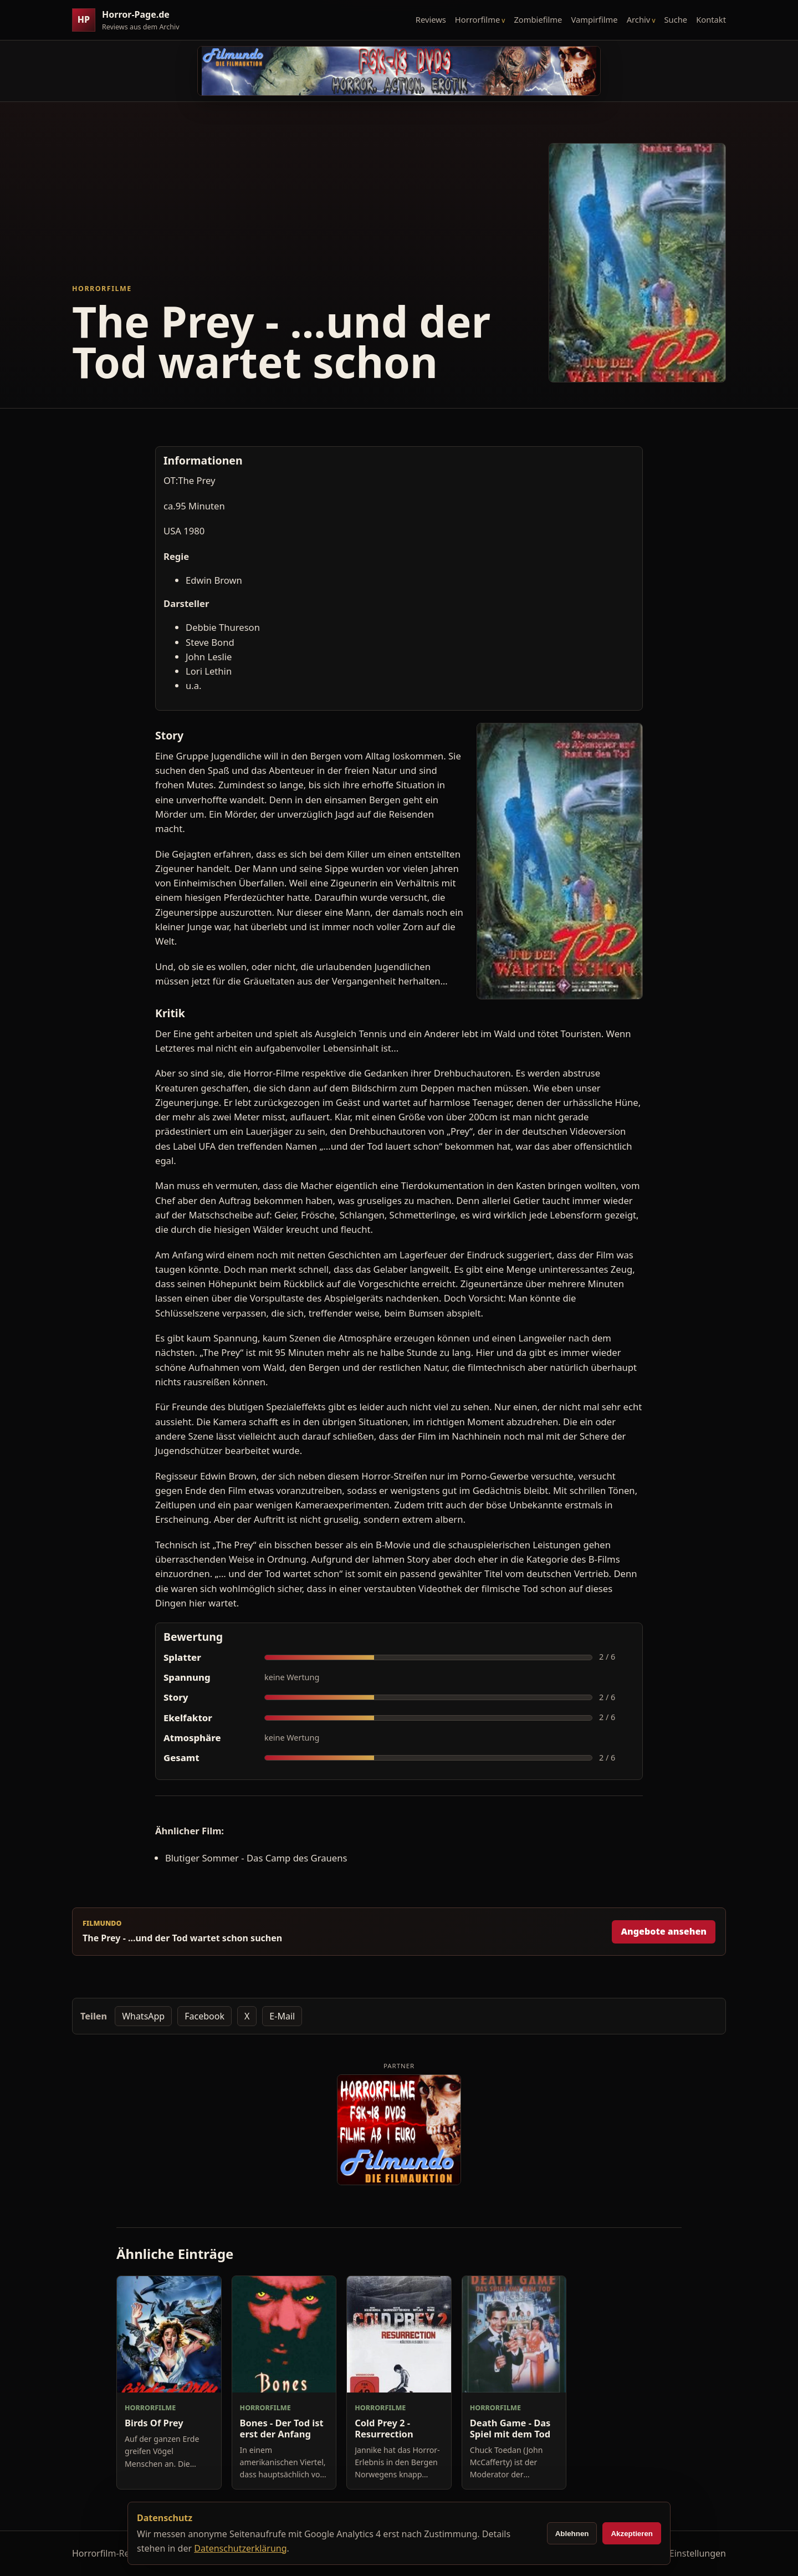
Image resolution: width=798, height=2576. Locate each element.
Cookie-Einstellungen (682, 2553)
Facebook (204, 2016)
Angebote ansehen (664, 1931)
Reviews (431, 19)
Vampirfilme (594, 19)
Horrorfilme (477, 19)
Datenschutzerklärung (240, 2548)
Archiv (639, 19)
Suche (676, 19)
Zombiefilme (538, 19)
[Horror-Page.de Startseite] (130, 20)
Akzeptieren (632, 2533)
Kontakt (711, 19)
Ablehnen (572, 2533)
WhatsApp (143, 2016)
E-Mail (282, 2016)
